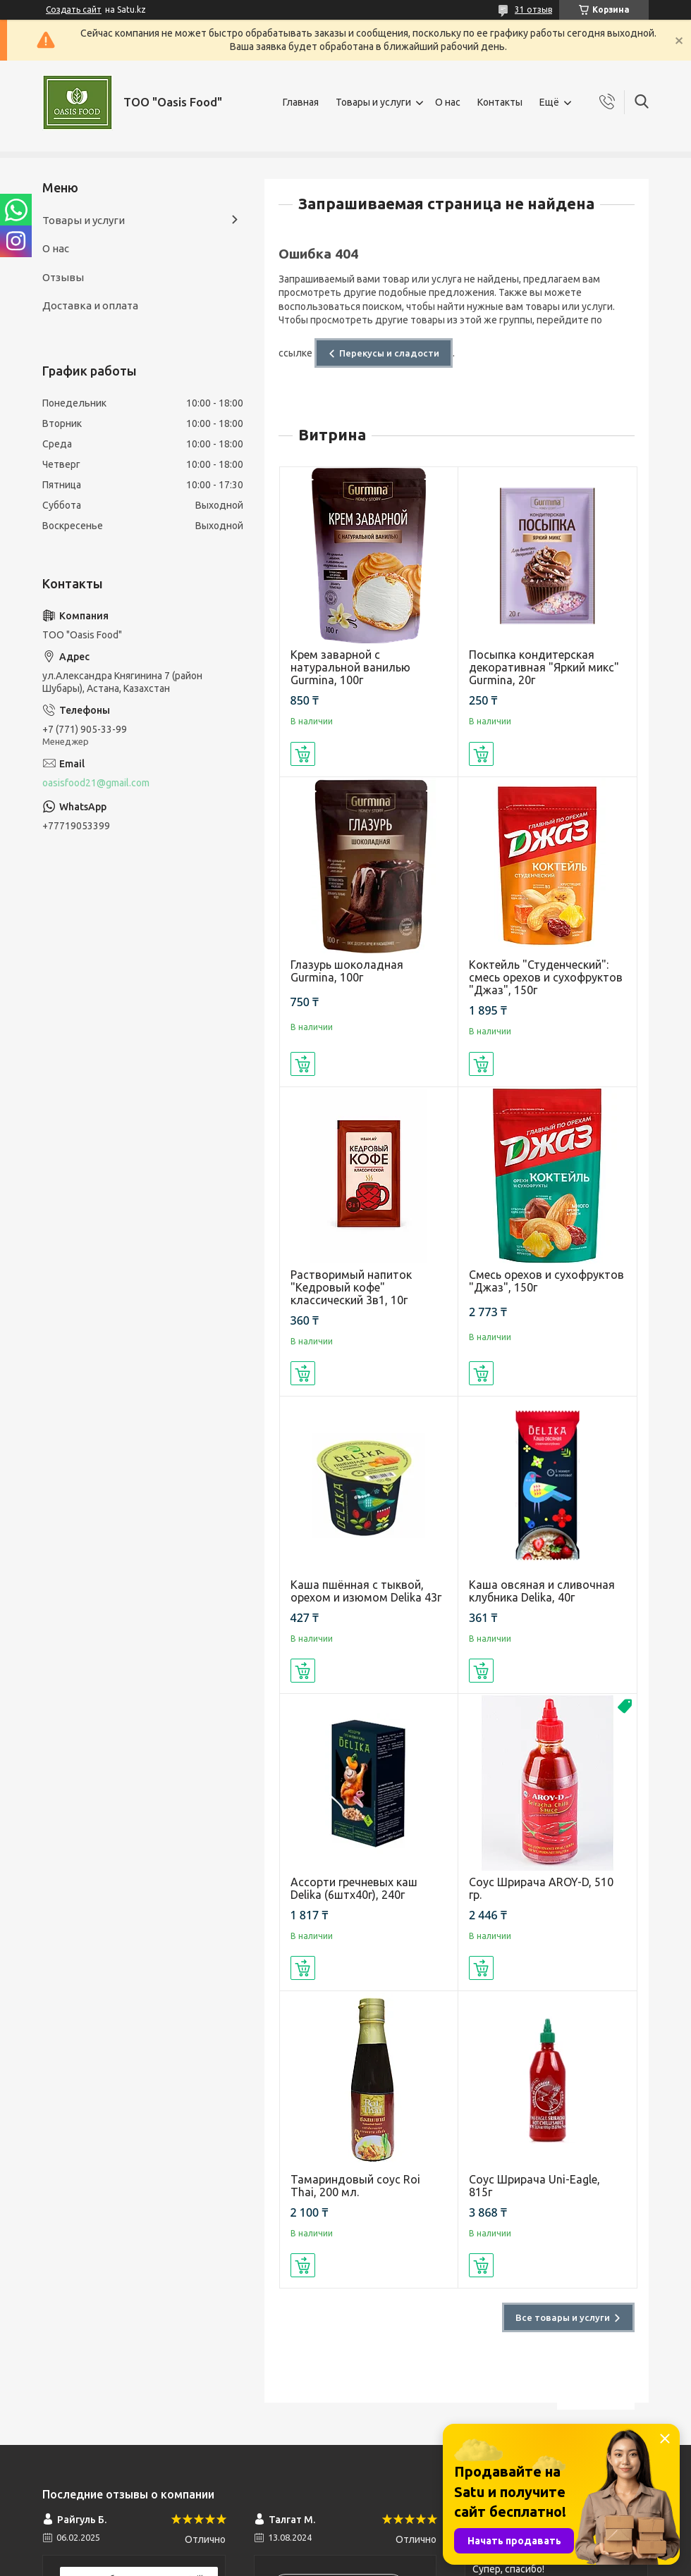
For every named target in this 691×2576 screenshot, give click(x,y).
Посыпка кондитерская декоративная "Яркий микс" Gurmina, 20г (544, 667)
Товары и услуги (373, 102)
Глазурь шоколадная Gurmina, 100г (347, 971)
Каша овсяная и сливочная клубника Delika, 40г (542, 1591)
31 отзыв (533, 9)
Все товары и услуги (562, 2317)
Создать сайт (74, 9)
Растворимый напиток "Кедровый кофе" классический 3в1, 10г (351, 1287)
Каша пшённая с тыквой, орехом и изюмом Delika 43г (366, 1591)
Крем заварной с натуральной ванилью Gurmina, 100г (350, 667)
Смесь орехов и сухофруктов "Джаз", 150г (546, 1281)
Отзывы (63, 277)
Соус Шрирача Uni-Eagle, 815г (534, 2185)
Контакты (499, 102)
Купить (303, 754)
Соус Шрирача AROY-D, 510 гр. (541, 1888)
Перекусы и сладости (389, 353)
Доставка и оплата (90, 305)
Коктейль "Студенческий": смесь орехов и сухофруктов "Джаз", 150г (546, 977)
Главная (301, 102)
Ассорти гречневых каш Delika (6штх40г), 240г (354, 1888)
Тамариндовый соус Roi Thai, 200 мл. (355, 2185)
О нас (447, 102)
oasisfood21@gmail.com (95, 782)
